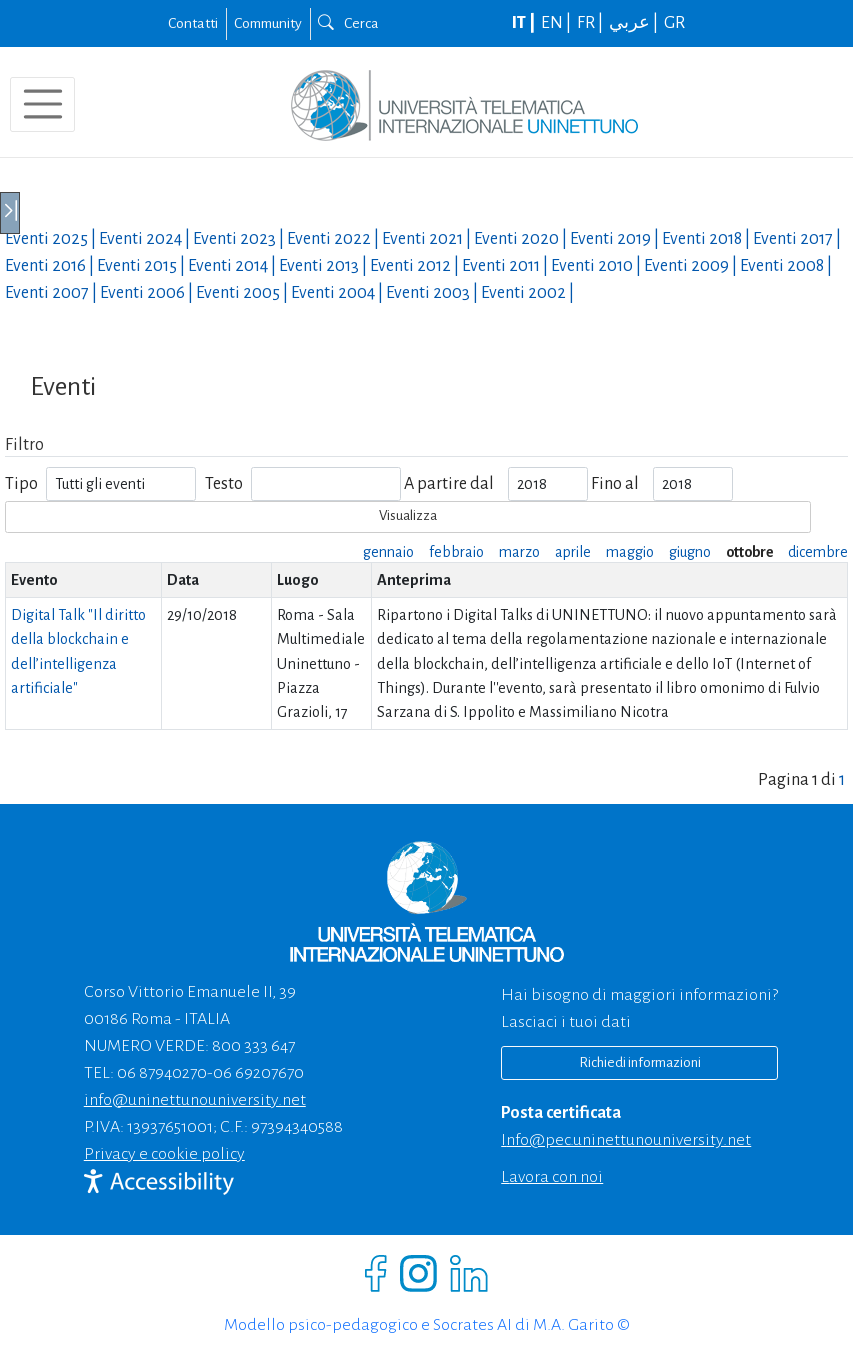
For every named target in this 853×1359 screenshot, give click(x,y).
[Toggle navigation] (42, 104)
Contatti (193, 23)
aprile (573, 552)
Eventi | (52, 239)
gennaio (388, 552)
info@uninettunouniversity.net (195, 1100)
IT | (525, 23)
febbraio (456, 552)
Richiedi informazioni (640, 1062)
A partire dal (449, 484)
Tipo (21, 484)
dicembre (818, 552)
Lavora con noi (552, 1177)
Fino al (615, 484)
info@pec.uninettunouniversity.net (626, 1140)
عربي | (635, 23)
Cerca (348, 23)
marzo (519, 552)
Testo (224, 484)
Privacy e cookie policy (164, 1154)
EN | (557, 23)
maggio (630, 552)
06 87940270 (162, 1073)
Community (268, 23)
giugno (690, 552)
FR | (591, 23)
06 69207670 (258, 1073)
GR (674, 23)
